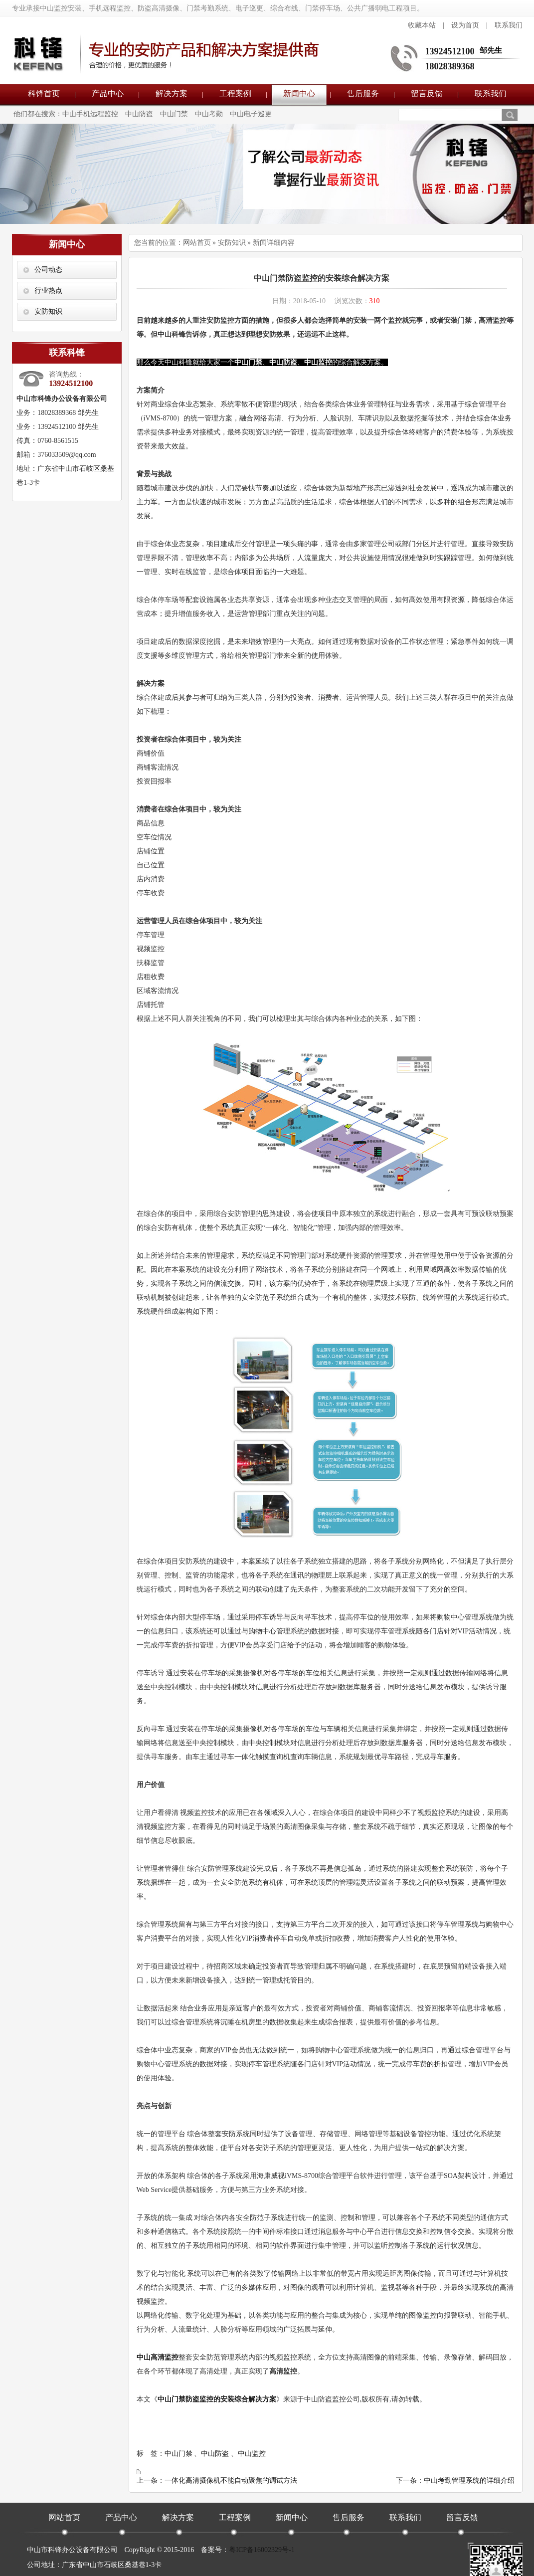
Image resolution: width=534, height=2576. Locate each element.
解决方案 (171, 93)
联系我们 (509, 25)
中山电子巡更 (251, 114)
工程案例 (235, 93)
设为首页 (465, 25)
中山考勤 (209, 114)
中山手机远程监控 (90, 114)
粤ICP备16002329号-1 (261, 2550)
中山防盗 (139, 114)
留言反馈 (427, 93)
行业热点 (48, 290)
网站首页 (197, 242)
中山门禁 (174, 114)
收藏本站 (422, 25)
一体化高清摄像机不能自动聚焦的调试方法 (231, 2480)
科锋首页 (44, 93)
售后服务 (363, 93)
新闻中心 (299, 93)
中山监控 (252, 2453)
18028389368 (450, 66)
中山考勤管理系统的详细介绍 (469, 2480)
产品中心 (108, 93)
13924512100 (450, 51)
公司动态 (48, 269)
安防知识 (48, 311)
